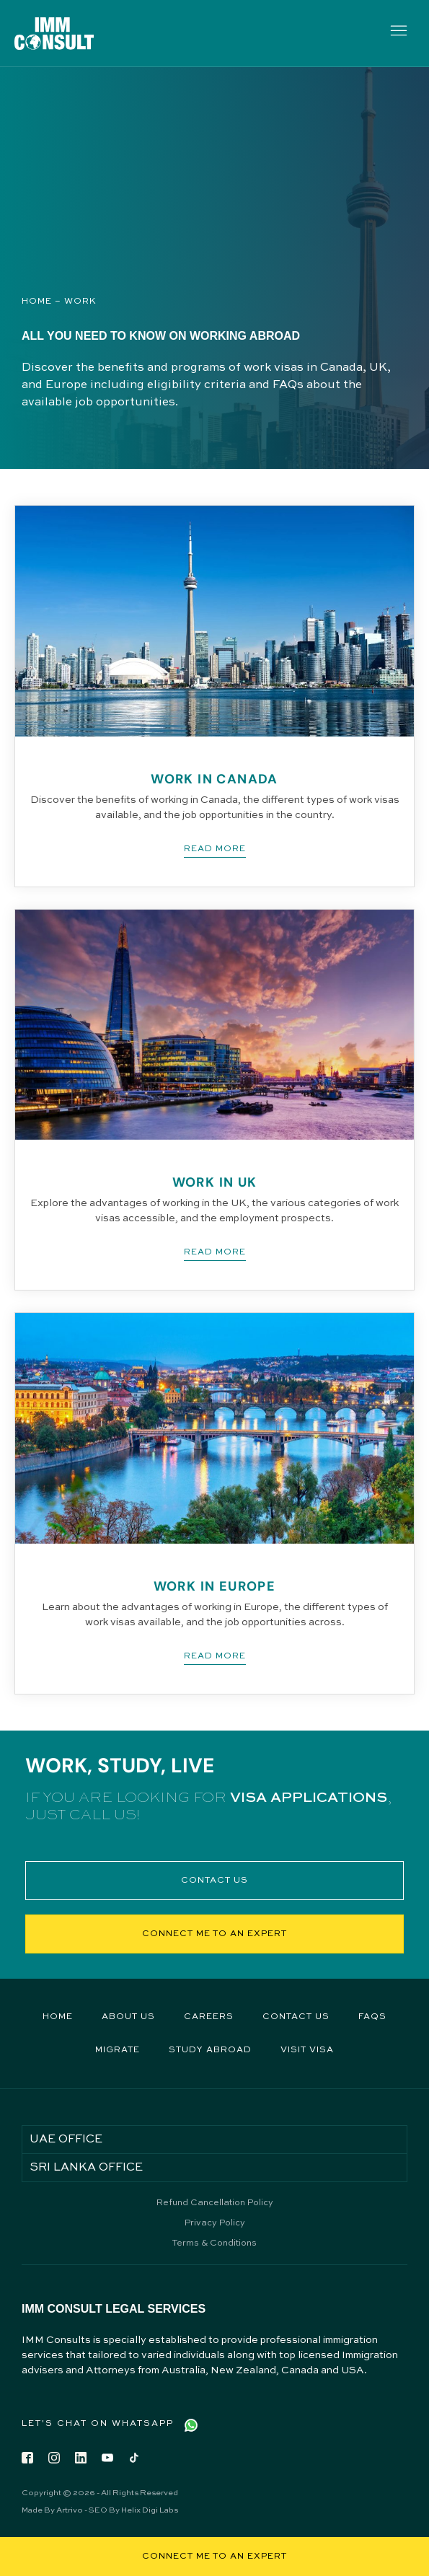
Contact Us (296, 2017)
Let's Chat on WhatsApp (98, 2423)
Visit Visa (307, 2050)
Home (37, 301)
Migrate (117, 2050)
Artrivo (69, 2511)
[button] (398, 33)
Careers (209, 2017)
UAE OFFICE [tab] (66, 2139)
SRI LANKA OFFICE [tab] (86, 2167)
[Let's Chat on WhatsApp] (191, 2425)
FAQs (372, 2017)
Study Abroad (210, 2050)
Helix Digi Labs (149, 2511)
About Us (128, 2017)
